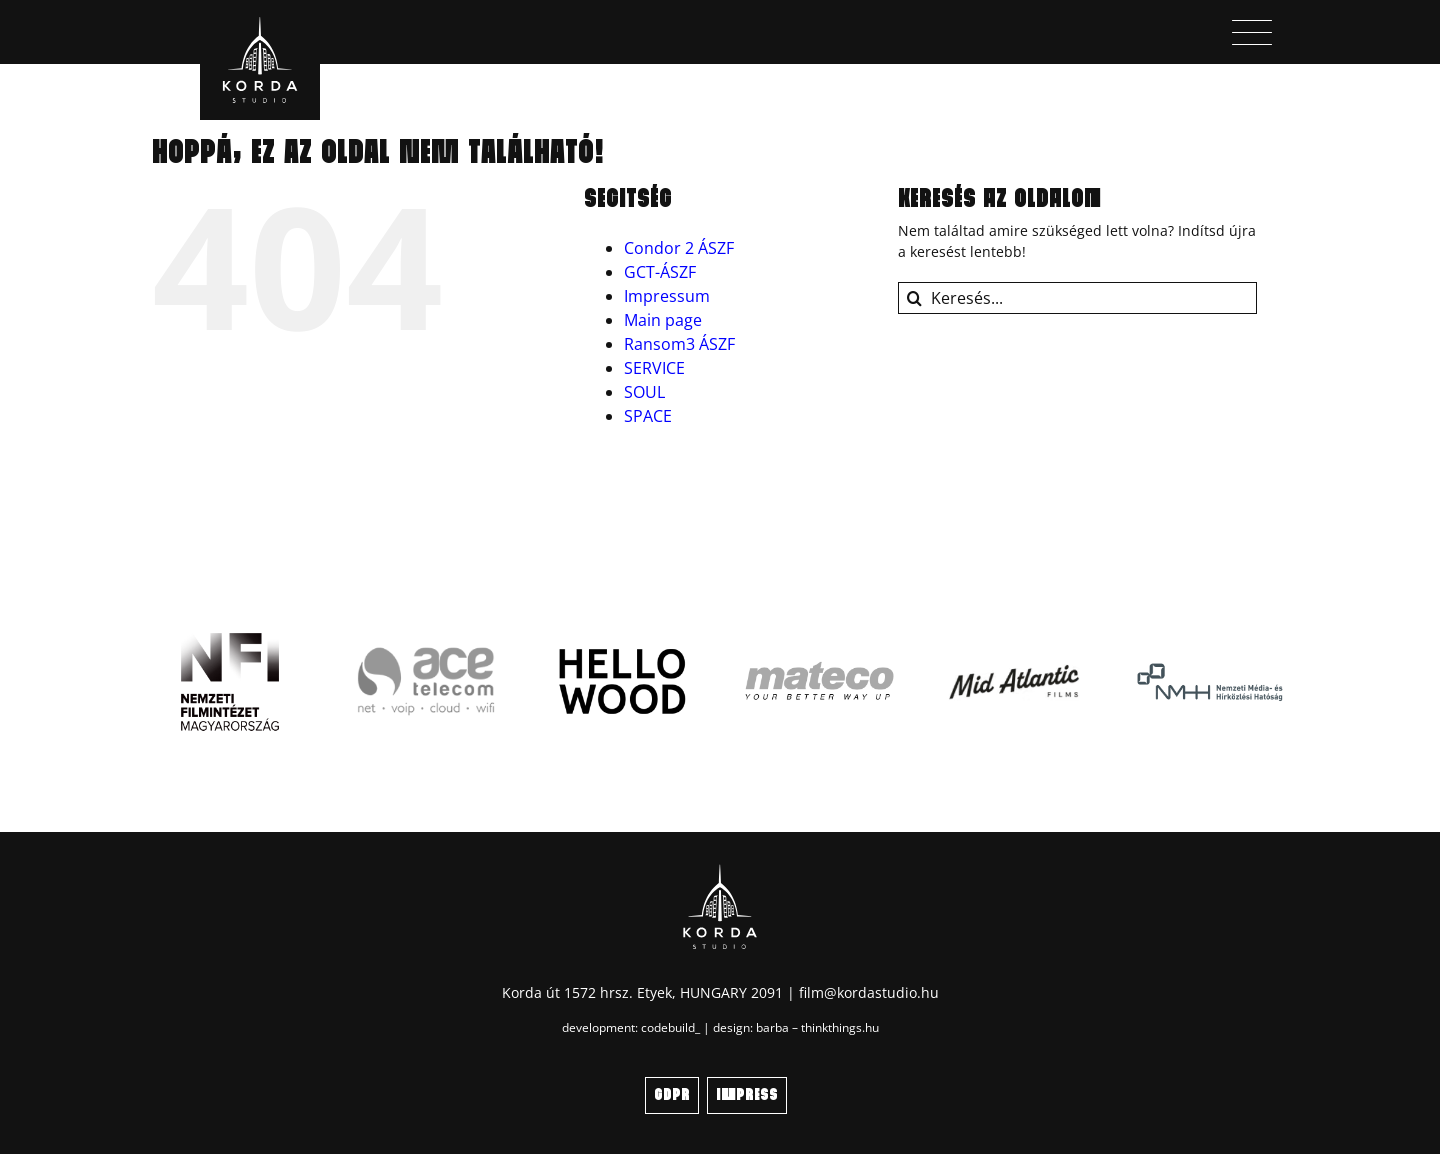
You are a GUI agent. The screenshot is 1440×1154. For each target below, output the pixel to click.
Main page (663, 320)
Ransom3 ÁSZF (679, 344)
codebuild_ (670, 1027)
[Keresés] (914, 298)
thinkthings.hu (840, 1027)
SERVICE (654, 368)
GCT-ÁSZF (660, 272)
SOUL (644, 392)
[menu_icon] (1252, 26)
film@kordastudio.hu (869, 992)
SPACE (648, 416)
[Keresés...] (1077, 298)
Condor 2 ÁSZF (679, 248)
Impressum (667, 296)
